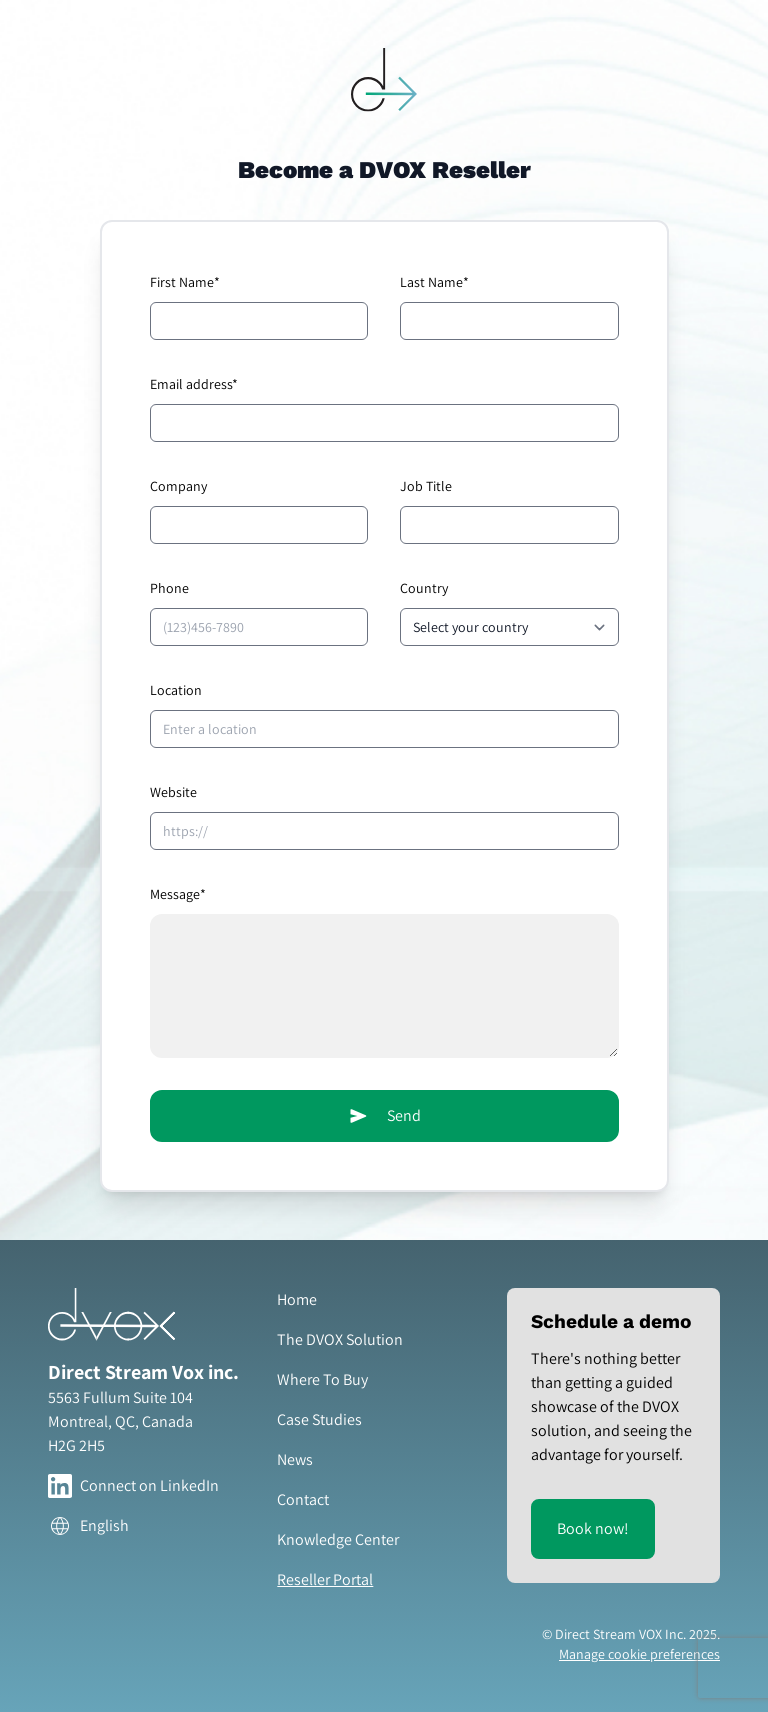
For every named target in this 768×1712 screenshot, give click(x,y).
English (88, 1526)
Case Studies (319, 1419)
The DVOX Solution (340, 1339)
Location (176, 690)
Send (384, 1116)
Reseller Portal (325, 1579)
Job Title (426, 486)
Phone (169, 588)
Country (424, 588)
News (295, 1459)
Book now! (593, 1528)
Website (173, 792)
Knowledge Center (338, 1539)
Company (178, 486)
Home (297, 1299)
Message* (178, 894)
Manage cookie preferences (639, 1654)
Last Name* (434, 282)
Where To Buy (322, 1379)
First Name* (185, 282)
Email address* (194, 384)
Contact (303, 1499)
